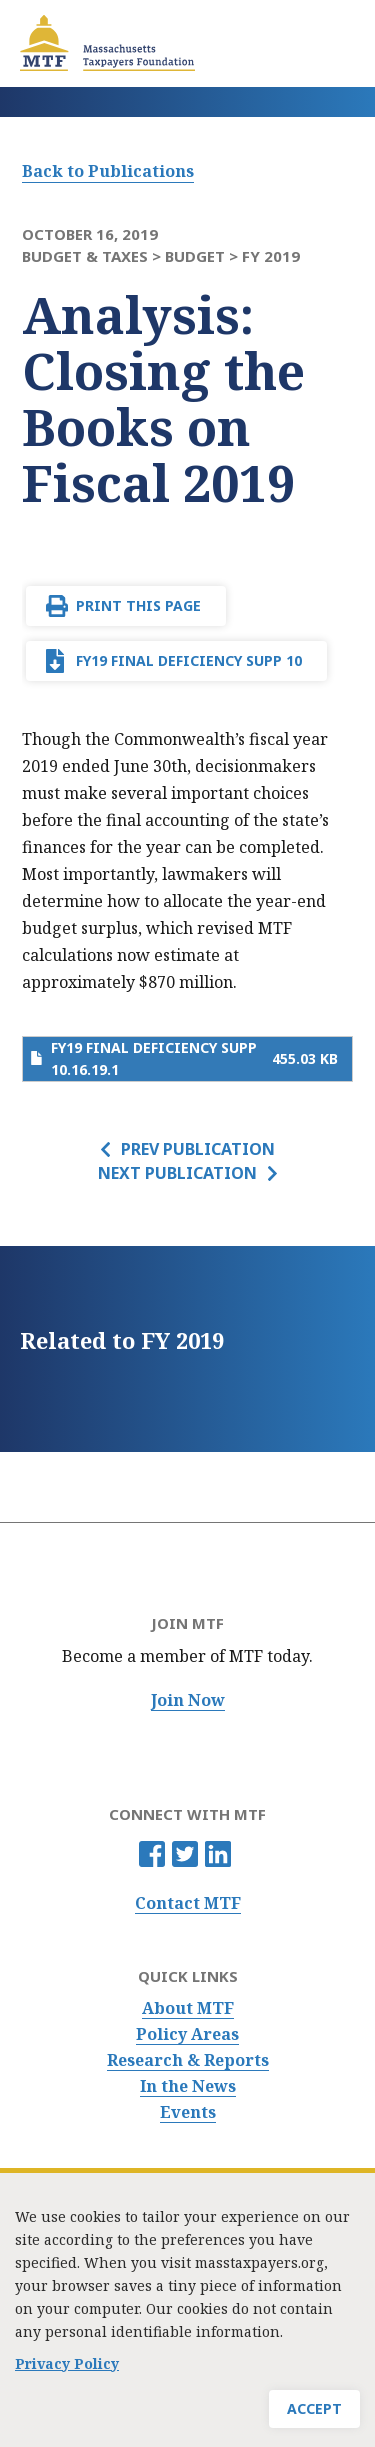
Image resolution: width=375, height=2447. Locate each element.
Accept (314, 2408)
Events (188, 2112)
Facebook (152, 1854)
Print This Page (138, 605)
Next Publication (177, 1173)
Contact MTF (188, 1903)
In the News (188, 2086)
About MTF (188, 2008)
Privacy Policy (67, 2363)
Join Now (188, 1700)
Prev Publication (198, 1149)
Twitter (185, 1854)
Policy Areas (187, 2034)
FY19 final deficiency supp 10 (189, 660)
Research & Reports (188, 2060)
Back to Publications (108, 171)
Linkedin (218, 1854)
